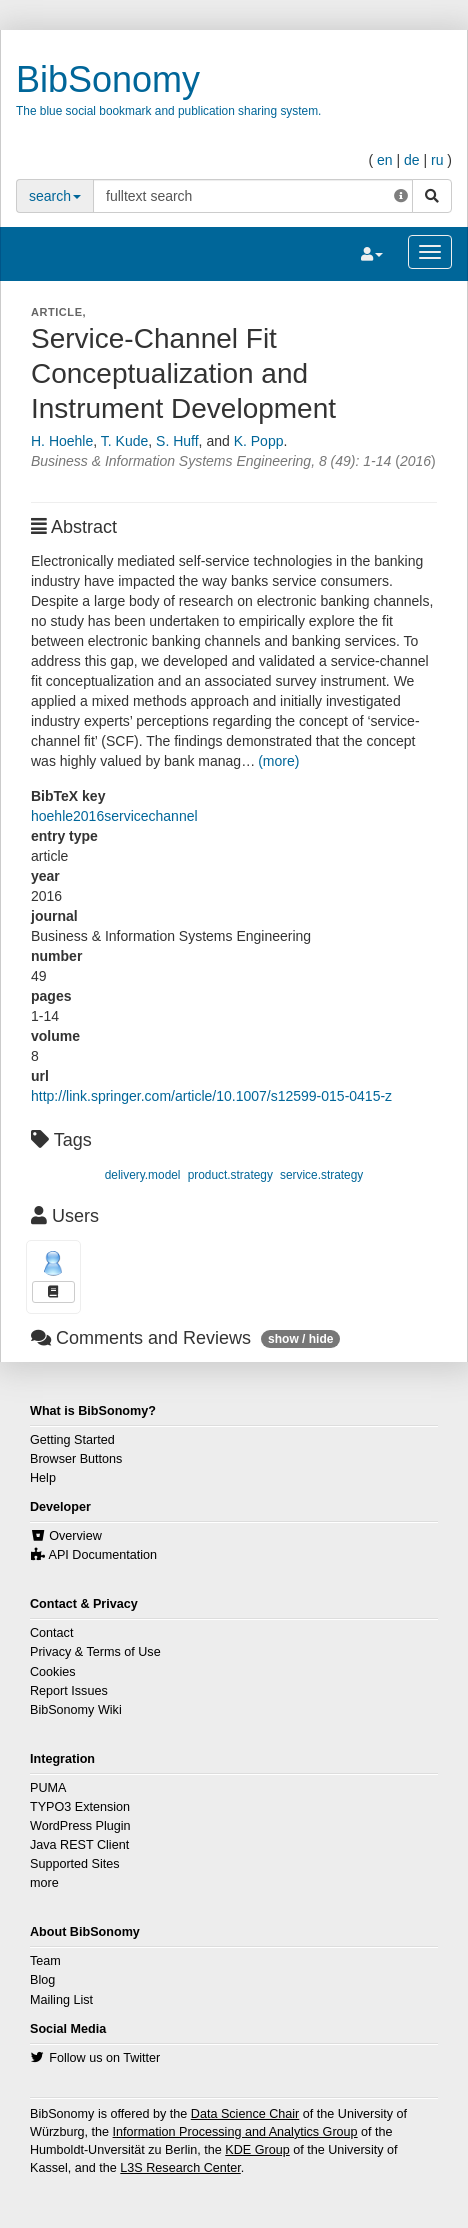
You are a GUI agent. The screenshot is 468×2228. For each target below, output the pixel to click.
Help (43, 1478)
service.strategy (321, 1175)
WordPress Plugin (80, 1826)
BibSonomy (108, 79)
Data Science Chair (245, 2114)
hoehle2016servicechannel (114, 816)
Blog (42, 1980)
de (412, 160)
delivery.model (143, 1175)
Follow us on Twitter (104, 2058)
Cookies (53, 1672)
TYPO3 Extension (80, 1807)
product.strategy (230, 1175)
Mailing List (61, 2000)
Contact (51, 1633)
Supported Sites (75, 1864)
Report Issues (69, 1691)
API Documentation (103, 1555)
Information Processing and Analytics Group (235, 2132)
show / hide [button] (300, 1339)
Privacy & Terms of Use (95, 1652)
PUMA (48, 1788)
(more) (278, 761)
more (44, 1883)
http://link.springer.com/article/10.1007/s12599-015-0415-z (211, 1096)
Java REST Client (79, 1845)
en (385, 160)
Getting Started (72, 1440)
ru (437, 160)
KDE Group (257, 2150)
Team (45, 1961)
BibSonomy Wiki (76, 1710)
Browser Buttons (76, 1459)
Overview (75, 1536)
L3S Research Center (180, 2168)
